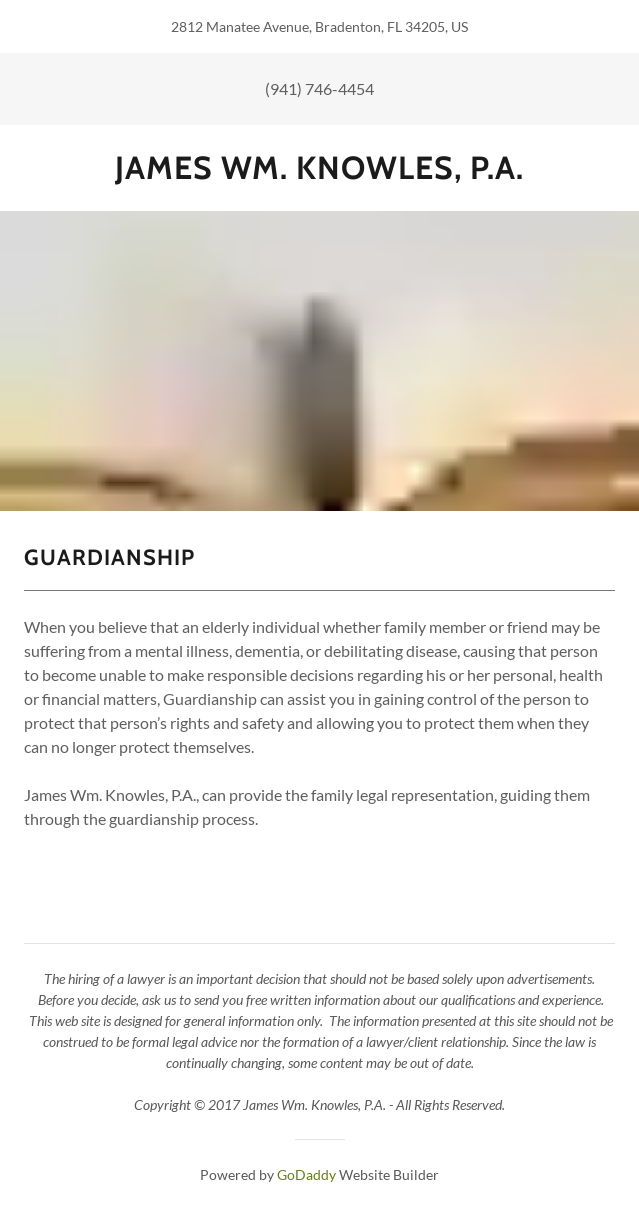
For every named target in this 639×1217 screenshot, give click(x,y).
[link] (319, 168)
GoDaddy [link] (306, 1174)
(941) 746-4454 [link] (319, 88)
